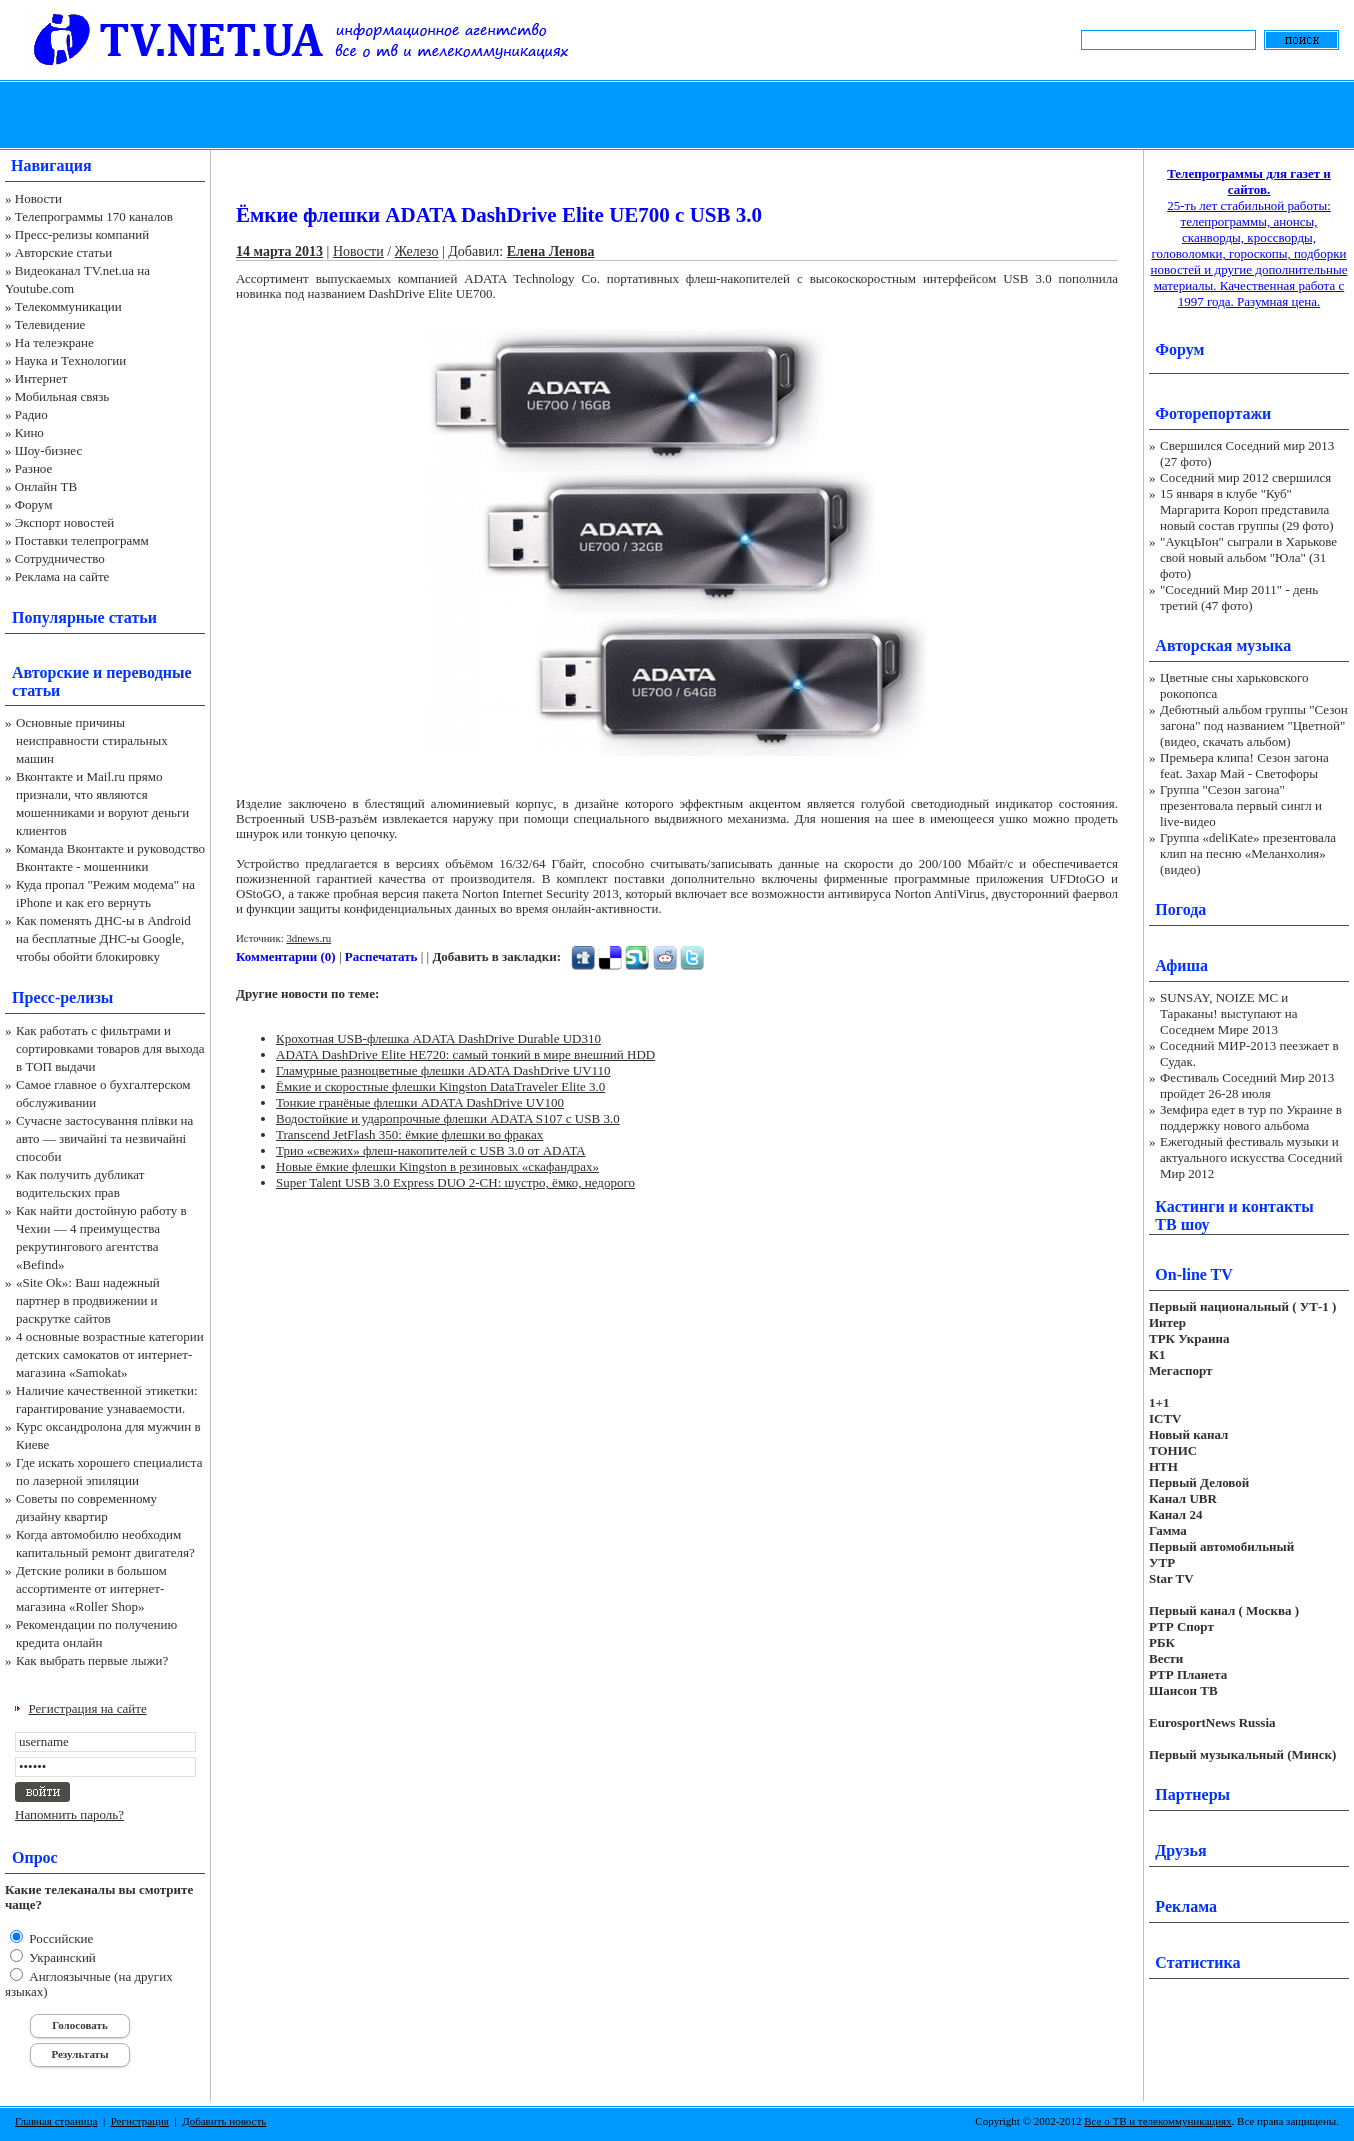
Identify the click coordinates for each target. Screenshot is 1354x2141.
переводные (148, 672)
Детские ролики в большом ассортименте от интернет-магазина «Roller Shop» (91, 1588)
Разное (34, 468)
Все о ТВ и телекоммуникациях (1157, 2121)
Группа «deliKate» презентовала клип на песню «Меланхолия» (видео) (1248, 853)
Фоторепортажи (1213, 413)
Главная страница (56, 2121)
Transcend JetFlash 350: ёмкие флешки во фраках (409, 1134)
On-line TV (1194, 1274)
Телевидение (50, 324)
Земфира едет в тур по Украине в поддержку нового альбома (1251, 1117)
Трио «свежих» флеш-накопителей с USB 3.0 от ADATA (431, 1150)
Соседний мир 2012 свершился (1245, 477)
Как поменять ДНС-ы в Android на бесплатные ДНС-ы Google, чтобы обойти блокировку (103, 938)
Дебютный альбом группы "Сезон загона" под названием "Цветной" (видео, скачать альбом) (1254, 725)
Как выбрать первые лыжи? (92, 1660)
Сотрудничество (60, 558)
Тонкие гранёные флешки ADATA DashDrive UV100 (420, 1102)
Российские (59, 1938)
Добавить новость (224, 2121)
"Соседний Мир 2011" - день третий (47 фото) (1239, 597)
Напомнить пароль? (69, 1814)
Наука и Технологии (70, 360)
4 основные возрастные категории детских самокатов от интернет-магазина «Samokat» (110, 1354)
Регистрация (140, 2121)
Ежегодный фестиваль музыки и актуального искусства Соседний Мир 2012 (1251, 1157)
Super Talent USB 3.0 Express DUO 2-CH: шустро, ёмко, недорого (455, 1182)
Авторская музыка (1223, 645)
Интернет (41, 378)
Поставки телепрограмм (82, 540)
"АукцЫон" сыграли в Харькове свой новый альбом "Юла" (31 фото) (1248, 557)
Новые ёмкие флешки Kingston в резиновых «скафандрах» (437, 1166)
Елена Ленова (551, 251)
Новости (38, 198)
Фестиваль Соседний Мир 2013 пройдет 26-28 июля (1247, 1085)
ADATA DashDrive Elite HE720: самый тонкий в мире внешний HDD (465, 1054)
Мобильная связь (62, 396)
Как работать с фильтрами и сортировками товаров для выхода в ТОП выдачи (110, 1048)
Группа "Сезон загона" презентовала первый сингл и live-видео (1241, 805)
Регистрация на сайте (88, 1708)
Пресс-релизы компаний (82, 234)
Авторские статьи (63, 252)
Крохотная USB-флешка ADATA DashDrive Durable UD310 (438, 1038)
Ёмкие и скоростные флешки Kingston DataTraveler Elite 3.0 (440, 1086)
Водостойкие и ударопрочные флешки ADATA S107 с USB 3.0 (448, 1118)
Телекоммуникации (68, 306)
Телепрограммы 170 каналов (94, 216)
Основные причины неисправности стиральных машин (92, 740)
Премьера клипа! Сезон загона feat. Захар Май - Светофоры (1244, 765)
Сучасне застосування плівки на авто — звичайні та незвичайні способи (104, 1138)
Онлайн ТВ (46, 486)
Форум (34, 504)
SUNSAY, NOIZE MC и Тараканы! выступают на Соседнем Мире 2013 (1228, 1013)
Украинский (61, 1957)
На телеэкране (54, 342)
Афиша (1181, 965)
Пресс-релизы (62, 997)
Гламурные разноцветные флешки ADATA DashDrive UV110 (443, 1070)
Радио (31, 414)
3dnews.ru (308, 938)
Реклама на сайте (62, 576)
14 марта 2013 (279, 251)
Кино (29, 432)
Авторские (50, 672)
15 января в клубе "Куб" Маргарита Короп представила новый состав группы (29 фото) (1247, 509)
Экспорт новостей (65, 522)
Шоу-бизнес (48, 450)
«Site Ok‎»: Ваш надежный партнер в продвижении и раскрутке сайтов (88, 1300)
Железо (417, 251)
